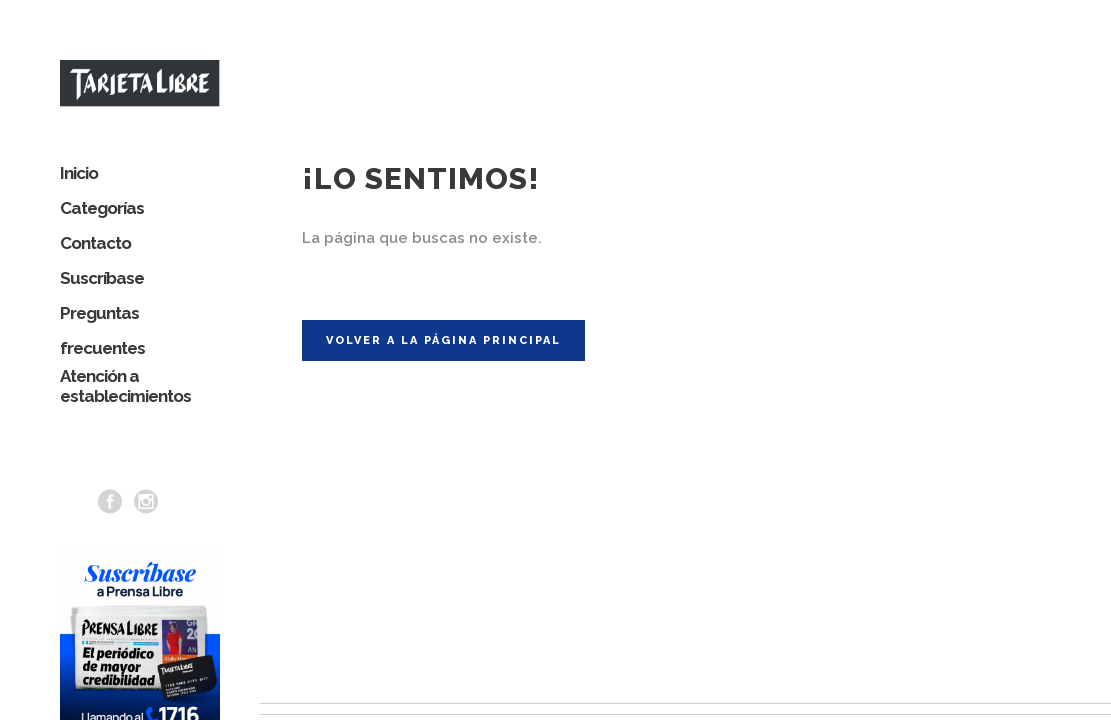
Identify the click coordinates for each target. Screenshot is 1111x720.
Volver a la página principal (443, 322)
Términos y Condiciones (1031, 708)
